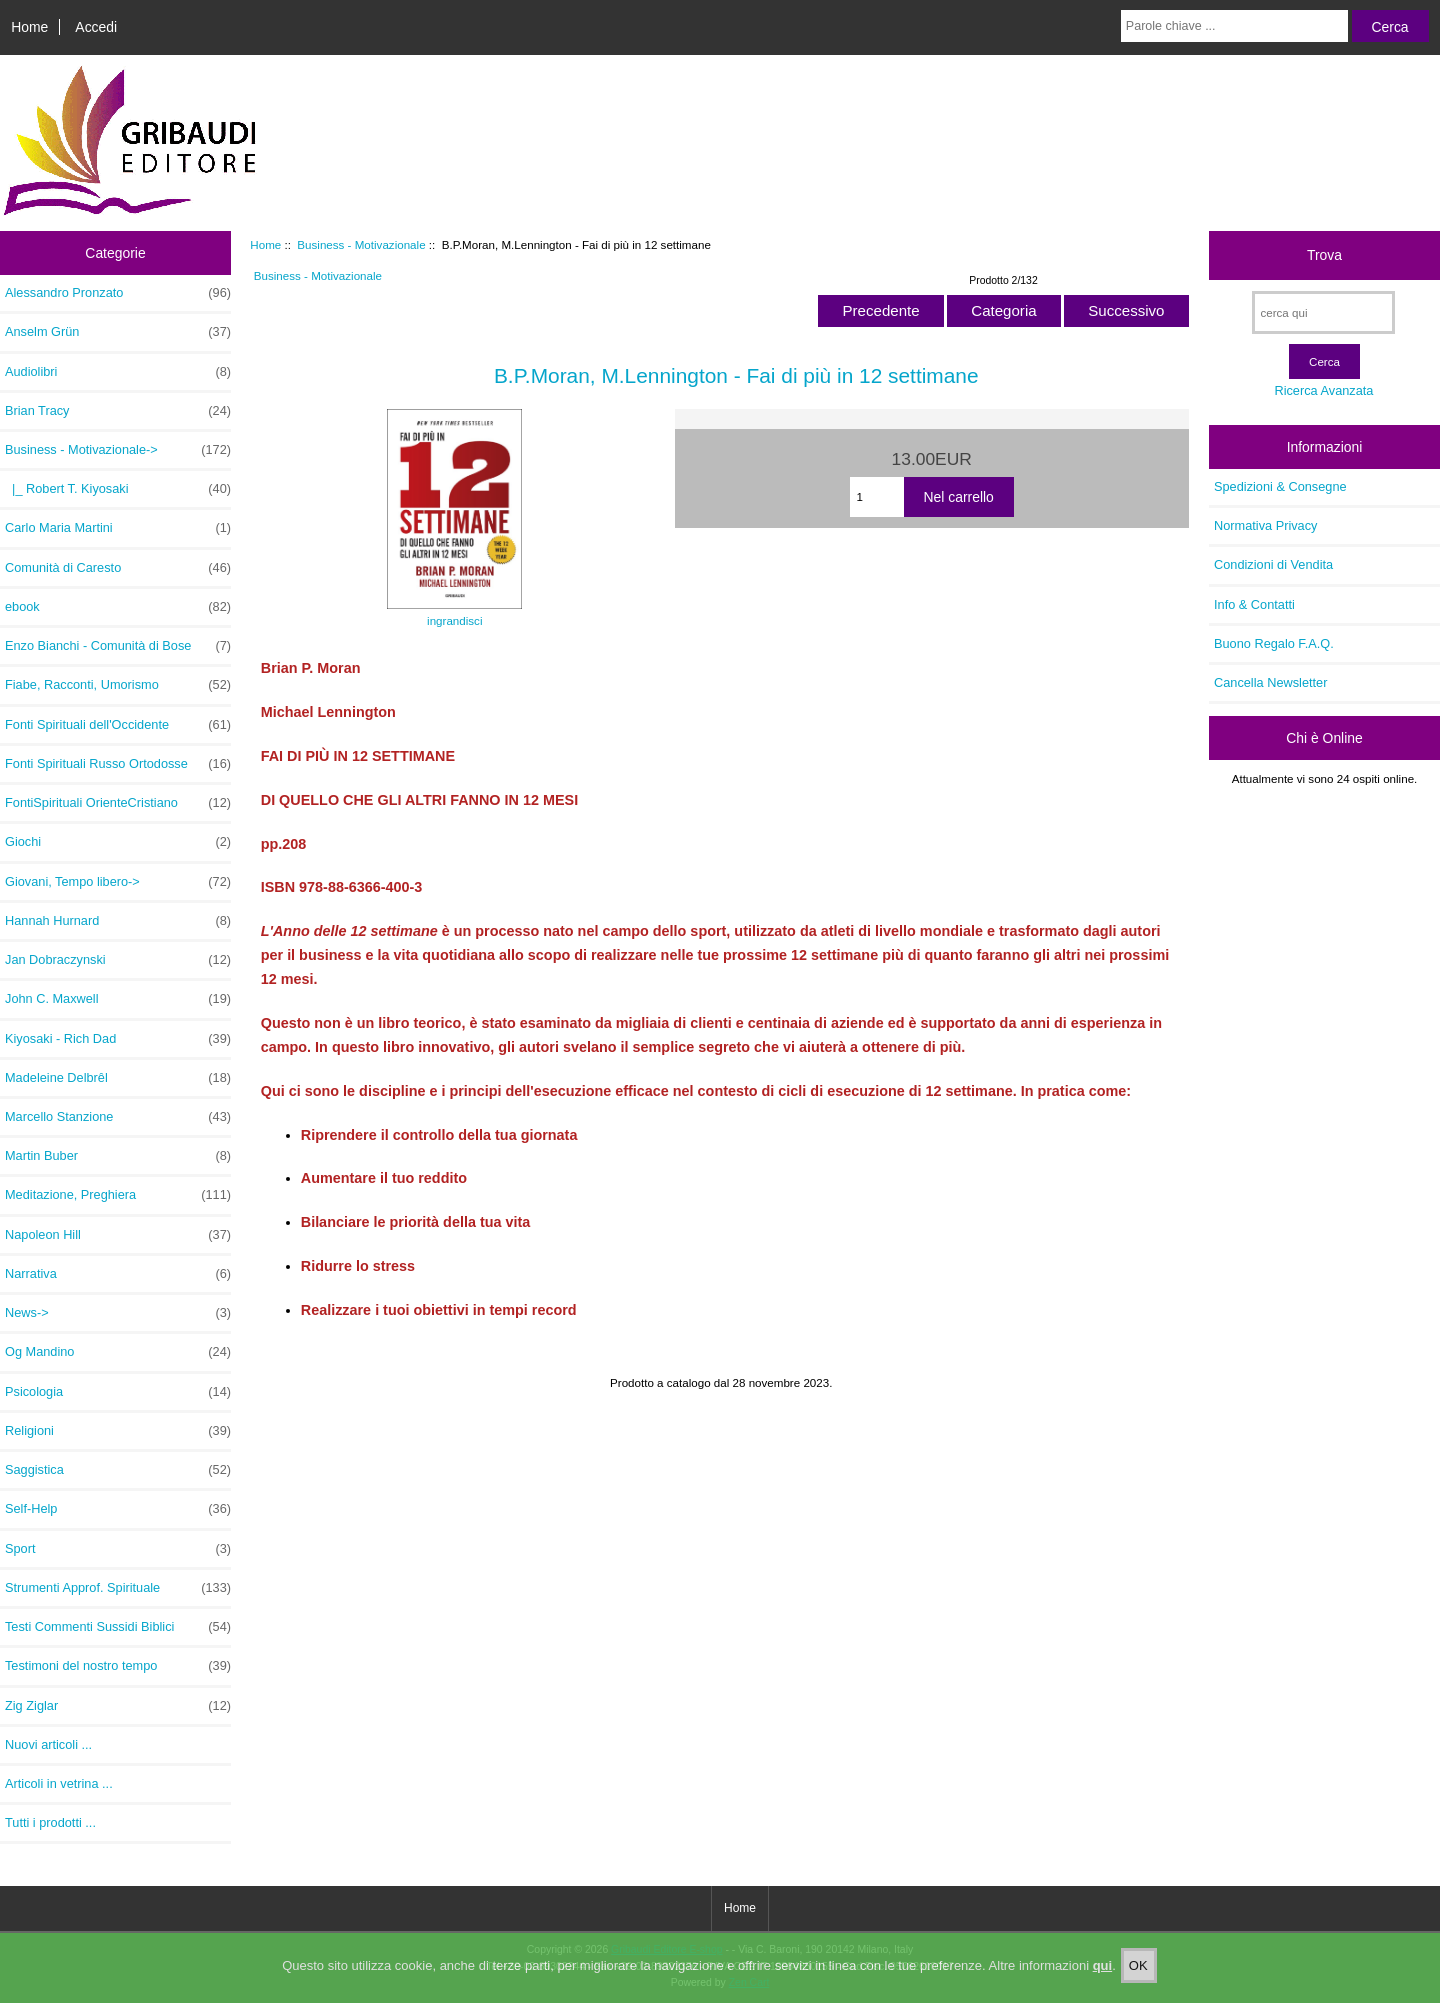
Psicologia (118, 1392)
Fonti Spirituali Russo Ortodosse (118, 764)
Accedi (96, 27)
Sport (118, 1549)
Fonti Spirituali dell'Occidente (118, 725)
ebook (118, 607)
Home (29, 27)
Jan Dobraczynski (118, 960)
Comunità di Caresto (118, 568)
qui (1103, 1979)
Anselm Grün (118, 332)
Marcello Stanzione (118, 1117)
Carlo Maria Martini (118, 528)
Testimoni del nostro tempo (118, 1666)
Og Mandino (118, 1352)
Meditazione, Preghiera (118, 1195)
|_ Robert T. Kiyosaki (118, 489)
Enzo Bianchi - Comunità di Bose (118, 646)
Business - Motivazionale (361, 244)
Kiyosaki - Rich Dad (118, 1039)
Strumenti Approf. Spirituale (118, 1588)
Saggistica (118, 1470)
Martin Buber (118, 1156)
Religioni (118, 1431)
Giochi (118, 842)
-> (118, 450)
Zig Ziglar (118, 1706)
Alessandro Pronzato (118, 293)
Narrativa (118, 1274)
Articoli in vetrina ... (59, 1783)
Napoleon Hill (118, 1235)
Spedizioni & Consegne (1280, 486)
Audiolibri (118, 372)
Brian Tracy (118, 411)
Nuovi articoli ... (48, 1744)
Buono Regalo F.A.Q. (1274, 643)
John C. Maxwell (118, 999)
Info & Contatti (1254, 604)
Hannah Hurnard (118, 921)
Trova (1324, 255)
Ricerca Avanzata (1323, 390)
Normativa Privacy (1265, 525)
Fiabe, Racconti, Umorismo (118, 685)
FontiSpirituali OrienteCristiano (118, 803)
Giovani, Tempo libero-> (118, 882)
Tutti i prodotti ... (50, 1822)
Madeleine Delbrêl (118, 1078)
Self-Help (118, 1509)
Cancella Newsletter (1270, 682)
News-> (118, 1313)
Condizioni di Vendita (1273, 564)
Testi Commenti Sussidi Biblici (118, 1627)
